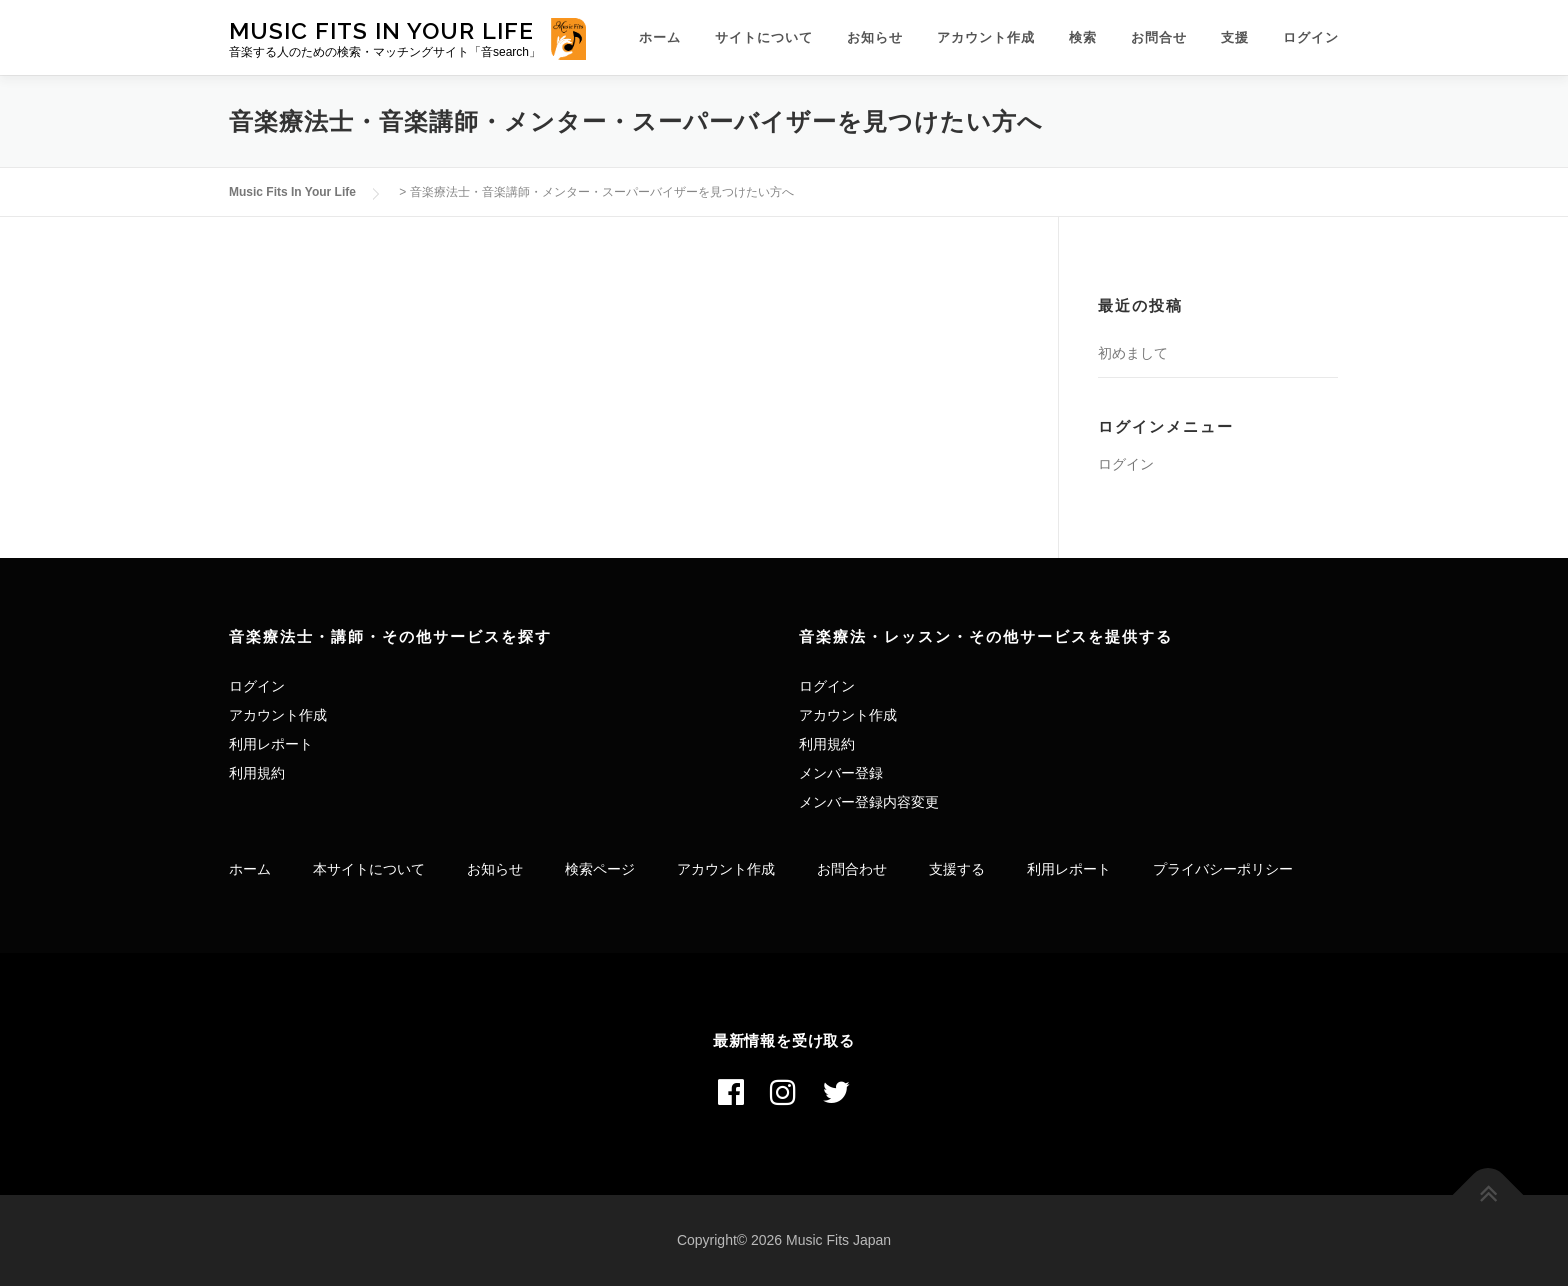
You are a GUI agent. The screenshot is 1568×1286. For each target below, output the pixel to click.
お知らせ (875, 37)
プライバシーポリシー (1223, 869)
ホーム (660, 37)
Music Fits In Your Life (381, 29)
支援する (957, 869)
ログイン (1311, 37)
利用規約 (257, 773)
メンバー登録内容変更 (869, 802)
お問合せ (1159, 37)
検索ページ (600, 869)
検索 (1083, 37)
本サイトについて (369, 869)
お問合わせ (852, 869)
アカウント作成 (986, 37)
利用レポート (271, 744)
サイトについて (764, 37)
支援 (1235, 37)
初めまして (1133, 353)
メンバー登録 (841, 773)
